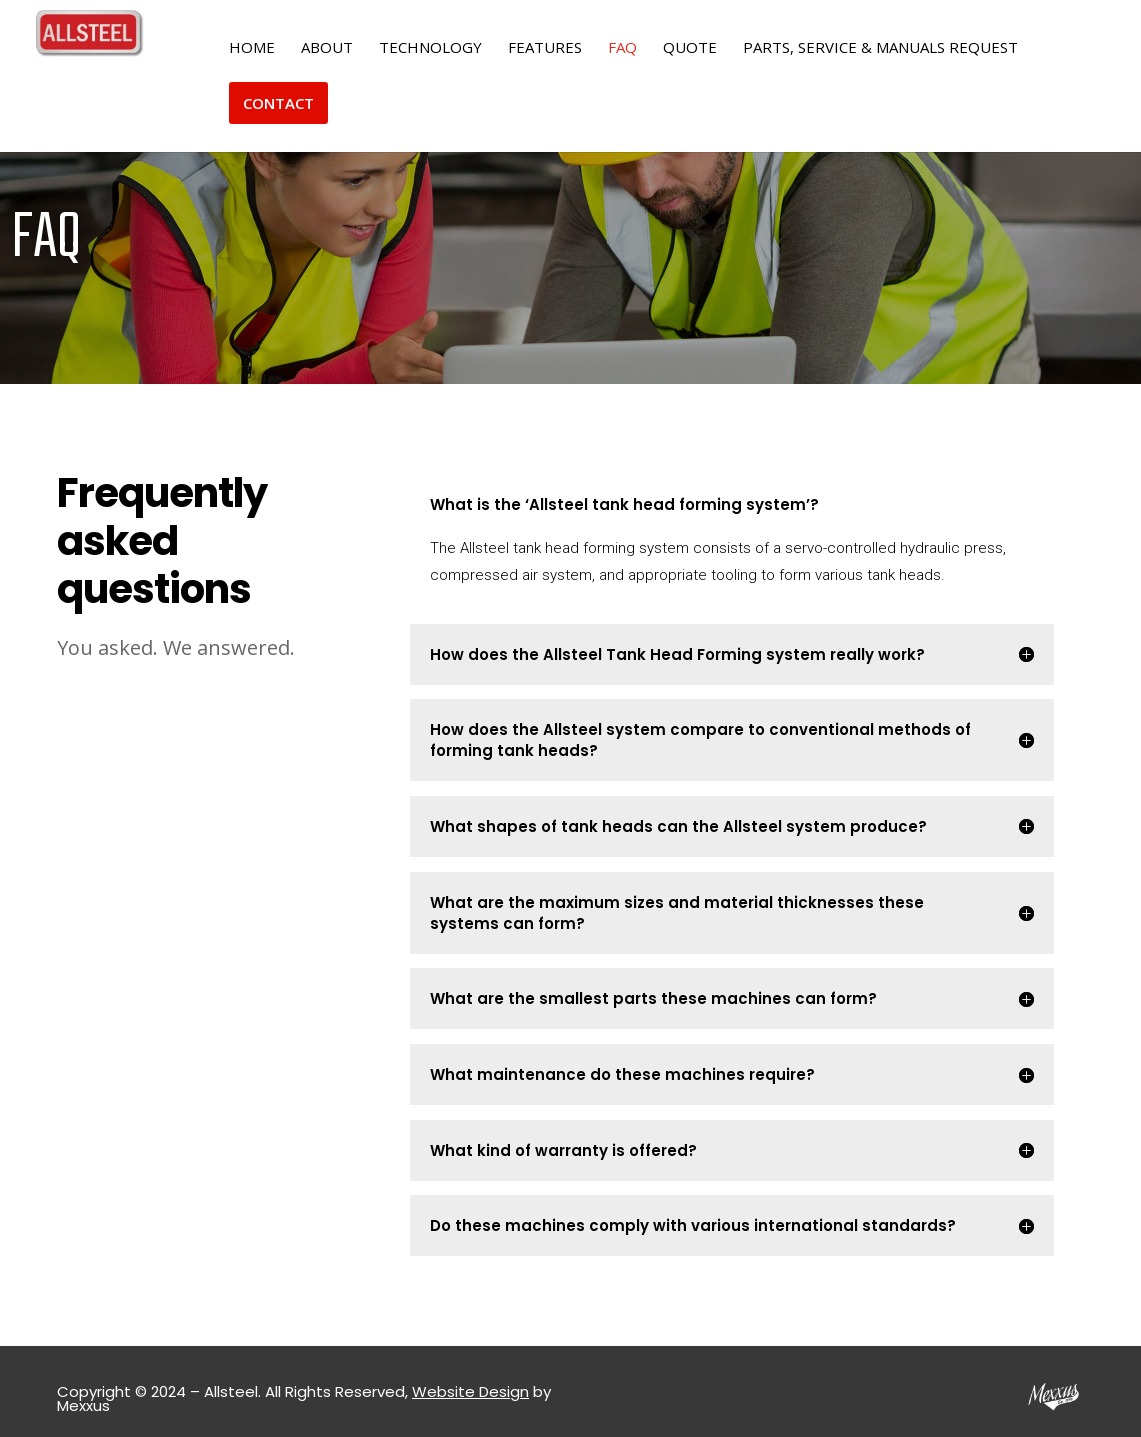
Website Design (470, 1391)
